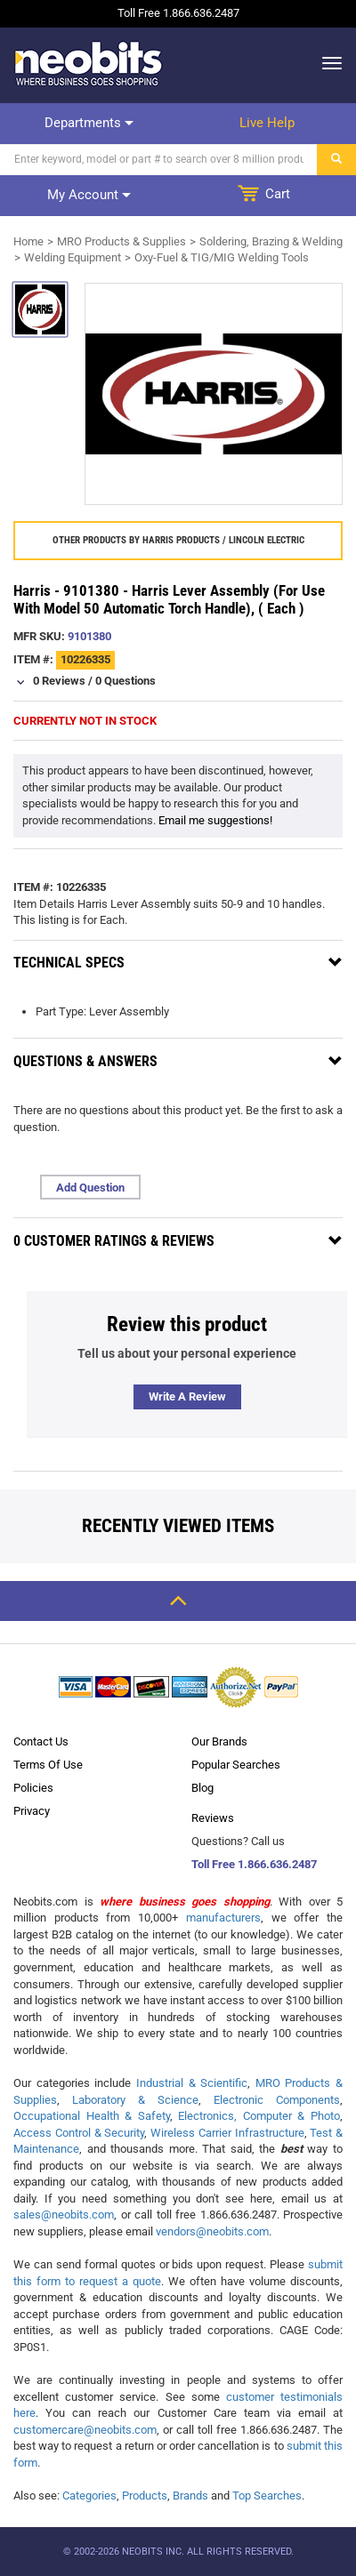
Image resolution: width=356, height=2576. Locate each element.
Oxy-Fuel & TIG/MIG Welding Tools (221, 257)
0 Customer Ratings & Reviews (113, 1240)
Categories (89, 2495)
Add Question (90, 1187)
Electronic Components (277, 2100)
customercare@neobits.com (85, 2429)
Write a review (187, 1396)
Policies (33, 1787)
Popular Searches (235, 1764)
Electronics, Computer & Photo (259, 2116)
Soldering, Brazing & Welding (271, 241)
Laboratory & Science (135, 2100)
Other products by (178, 540)
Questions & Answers (85, 1061)
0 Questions (125, 680)
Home (28, 241)
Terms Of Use (48, 1764)
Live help (267, 123)
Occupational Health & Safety (91, 2116)
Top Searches (267, 2495)
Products (144, 2495)
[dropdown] (327, 63)
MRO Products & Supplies (121, 241)
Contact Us (41, 1741)
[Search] (159, 159)
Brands (190, 2495)
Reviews (212, 1818)
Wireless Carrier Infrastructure (227, 2132)
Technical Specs (69, 962)
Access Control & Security (78, 2132)
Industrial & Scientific (191, 2083)
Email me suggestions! (215, 820)
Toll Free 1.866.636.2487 (254, 1864)
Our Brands (219, 1741)
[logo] (89, 63)
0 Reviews (59, 680)
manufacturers (223, 1917)
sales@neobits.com (63, 2214)
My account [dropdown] (89, 195)
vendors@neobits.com (212, 2231)
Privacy (31, 1811)
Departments (89, 123)
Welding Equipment (72, 257)
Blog (202, 1787)
